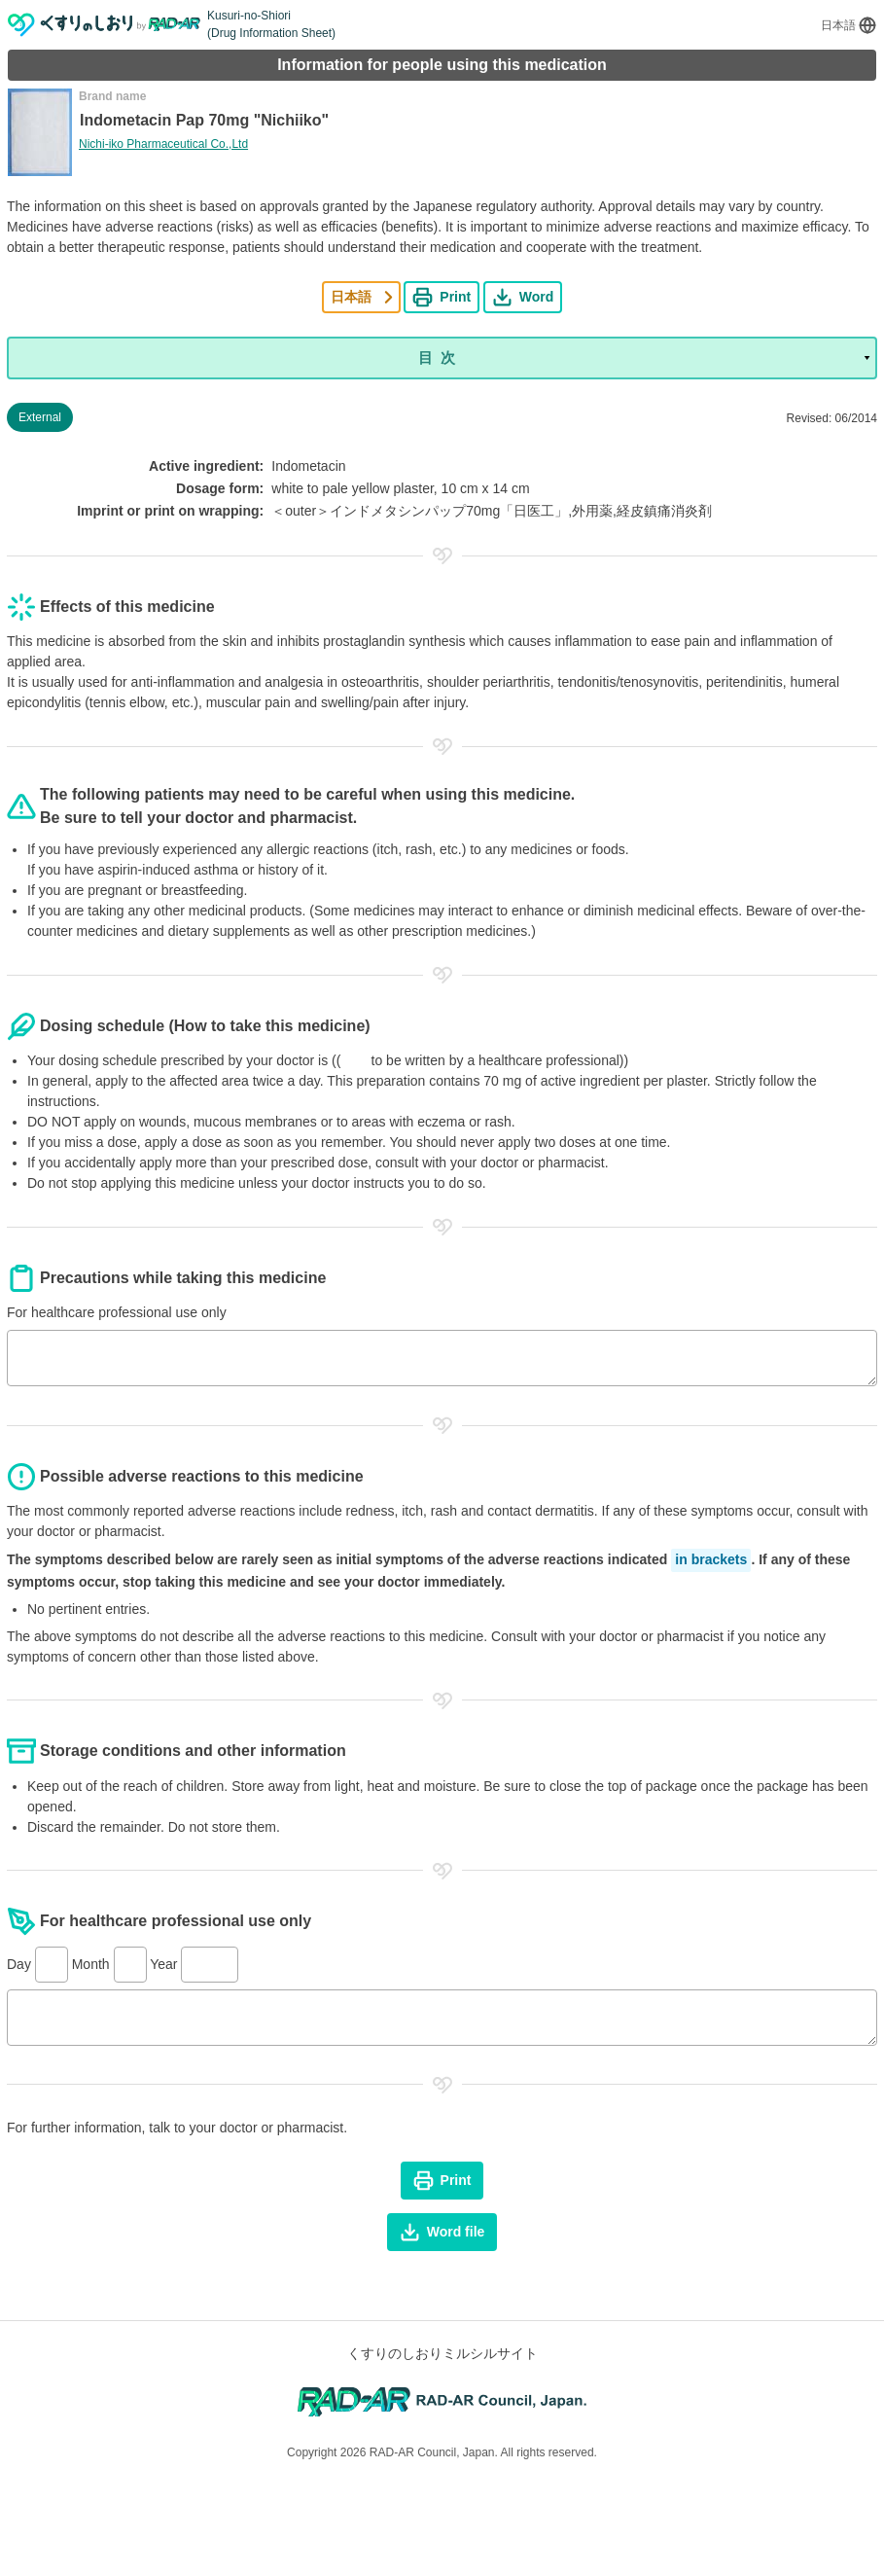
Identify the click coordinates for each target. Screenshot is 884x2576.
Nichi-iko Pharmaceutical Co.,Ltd (163, 144)
